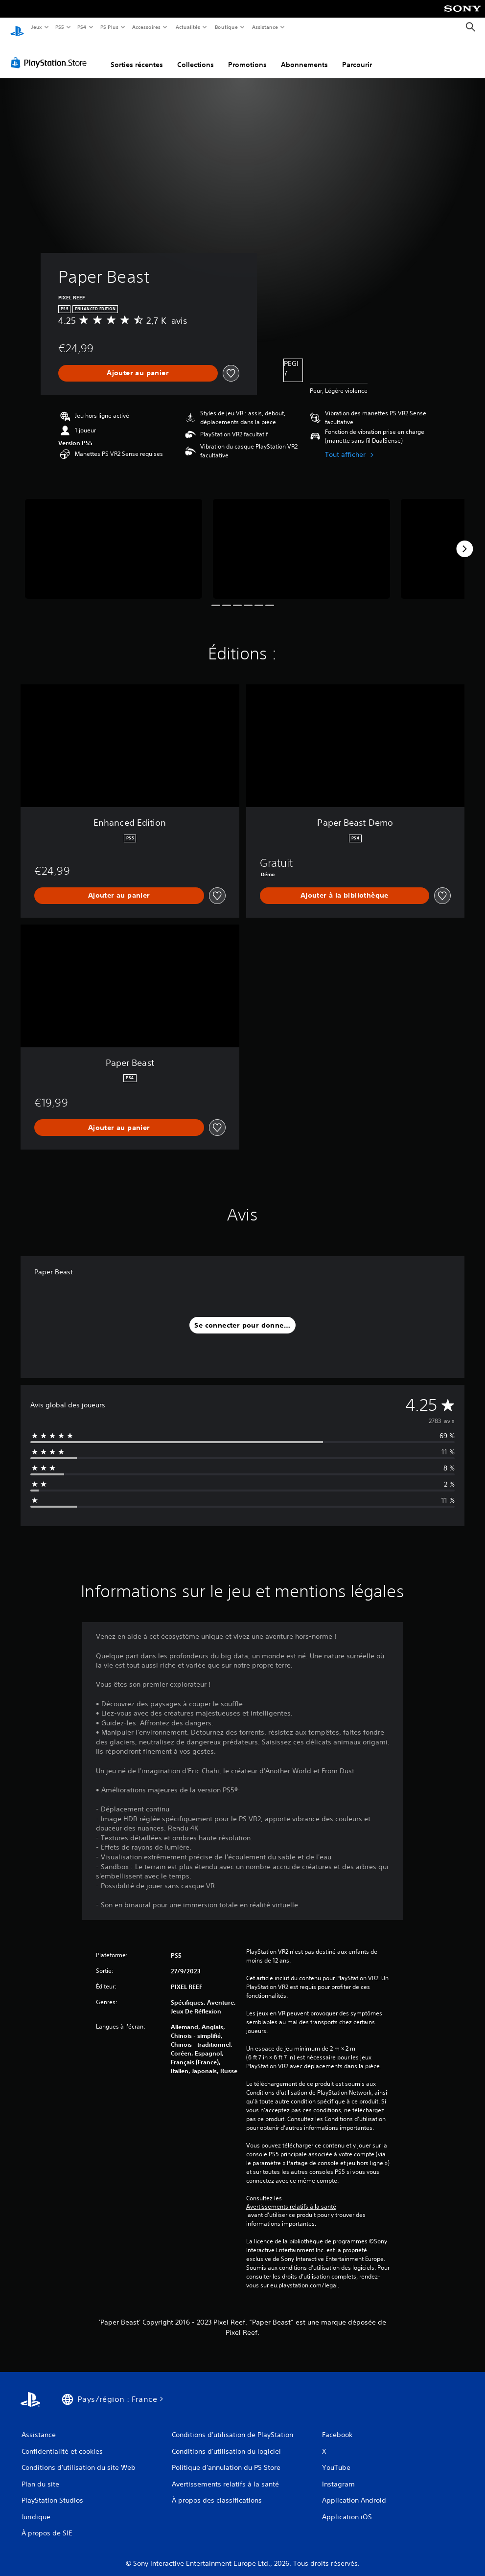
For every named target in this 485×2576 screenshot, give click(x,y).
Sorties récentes (137, 55)
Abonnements (304, 55)
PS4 (82, 26)
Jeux (36, 26)
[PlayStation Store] (51, 53)
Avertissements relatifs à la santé (291, 2197)
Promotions (247, 55)
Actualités (187, 26)
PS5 (60, 26)
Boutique (225, 26)
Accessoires (146, 26)
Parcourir (357, 55)
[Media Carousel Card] (113, 539)
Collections (195, 55)
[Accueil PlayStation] (17, 27)
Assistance (265, 26)
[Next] (464, 539)
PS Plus (109, 26)
